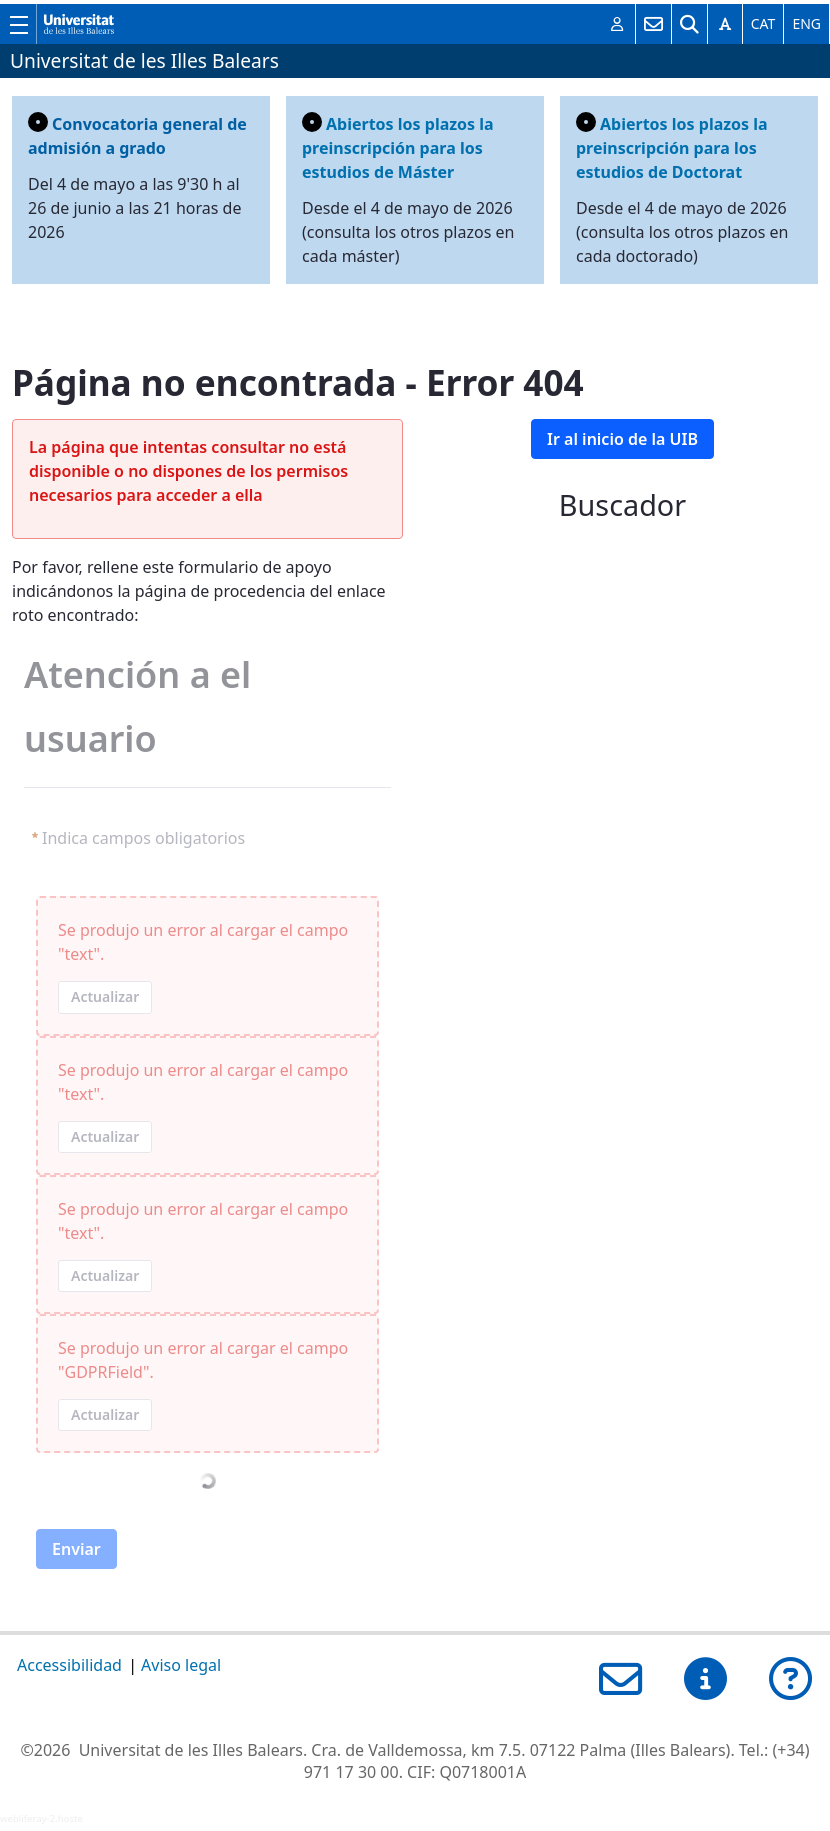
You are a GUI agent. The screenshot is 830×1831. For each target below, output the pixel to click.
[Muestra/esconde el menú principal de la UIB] (18, 24)
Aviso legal (181, 1665)
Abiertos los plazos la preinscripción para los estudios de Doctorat (672, 147)
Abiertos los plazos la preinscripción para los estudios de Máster (398, 147)
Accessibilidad (69, 1665)
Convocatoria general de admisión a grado (137, 135)
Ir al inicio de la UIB (622, 439)
